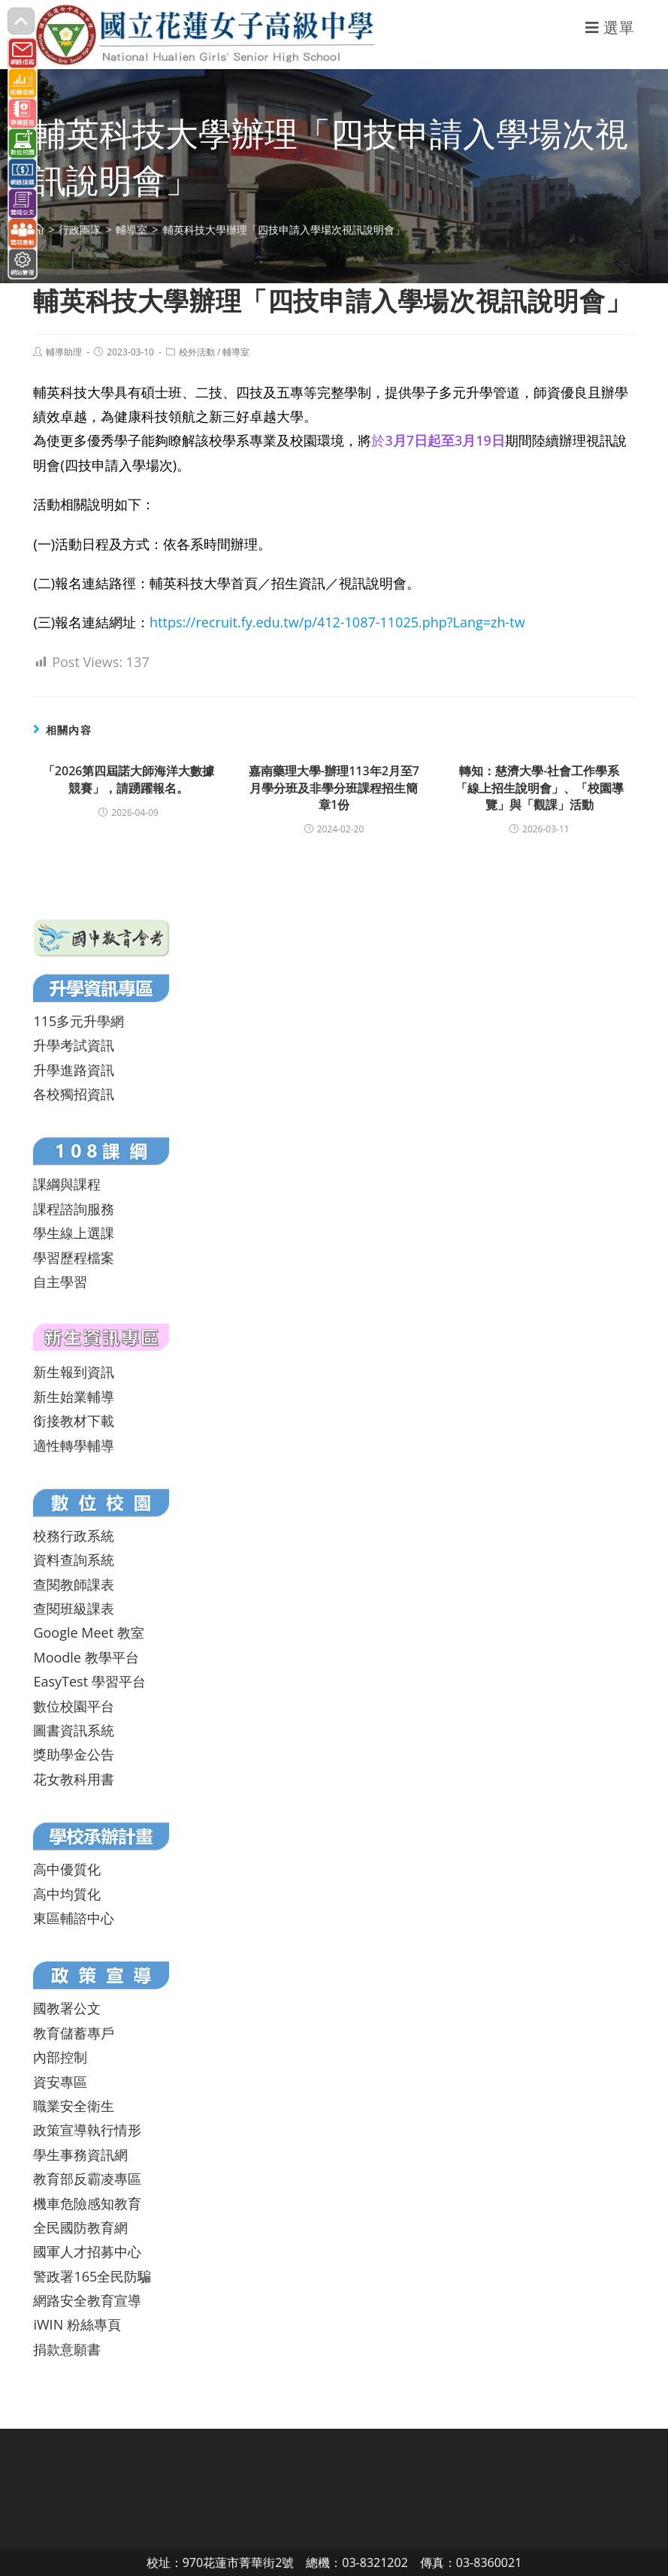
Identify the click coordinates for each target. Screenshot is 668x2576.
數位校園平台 (73, 1706)
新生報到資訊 (73, 1372)
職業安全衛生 (73, 2106)
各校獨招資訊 (73, 1094)
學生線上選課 (73, 1233)
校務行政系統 (73, 1536)
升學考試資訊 (73, 1045)
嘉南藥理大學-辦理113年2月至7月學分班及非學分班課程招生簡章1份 (334, 788)
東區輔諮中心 (73, 1918)
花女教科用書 (73, 1779)
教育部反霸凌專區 (87, 2179)
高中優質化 (67, 1869)
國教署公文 (67, 2008)
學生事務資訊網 (80, 2155)
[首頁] (38, 229)
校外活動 (197, 352)
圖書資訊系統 (73, 1730)
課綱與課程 (67, 1184)
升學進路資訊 (73, 1070)
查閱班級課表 (73, 1608)
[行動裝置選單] (610, 27)
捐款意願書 (67, 2349)
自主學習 (60, 1282)
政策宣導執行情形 (87, 2130)
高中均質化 (67, 1894)
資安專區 (60, 2082)
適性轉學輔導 (73, 1445)
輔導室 (235, 352)
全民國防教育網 (80, 2227)
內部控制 (60, 2057)
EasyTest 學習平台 (89, 1681)
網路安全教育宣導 (87, 2300)
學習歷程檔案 (73, 1258)
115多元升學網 (78, 1021)
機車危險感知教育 (87, 2203)
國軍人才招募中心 (87, 2251)
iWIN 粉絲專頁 (76, 2324)
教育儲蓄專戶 (73, 2033)
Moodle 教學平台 (85, 1657)
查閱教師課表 (73, 1584)
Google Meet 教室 (88, 1632)
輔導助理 (64, 352)
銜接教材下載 (73, 1421)
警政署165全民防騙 (92, 2276)
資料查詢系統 (73, 1560)
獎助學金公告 (73, 1754)
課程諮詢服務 (73, 1209)
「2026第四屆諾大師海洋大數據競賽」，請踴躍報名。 (129, 779)
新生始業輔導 (73, 1397)
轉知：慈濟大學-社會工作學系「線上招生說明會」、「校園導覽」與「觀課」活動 (539, 788)
